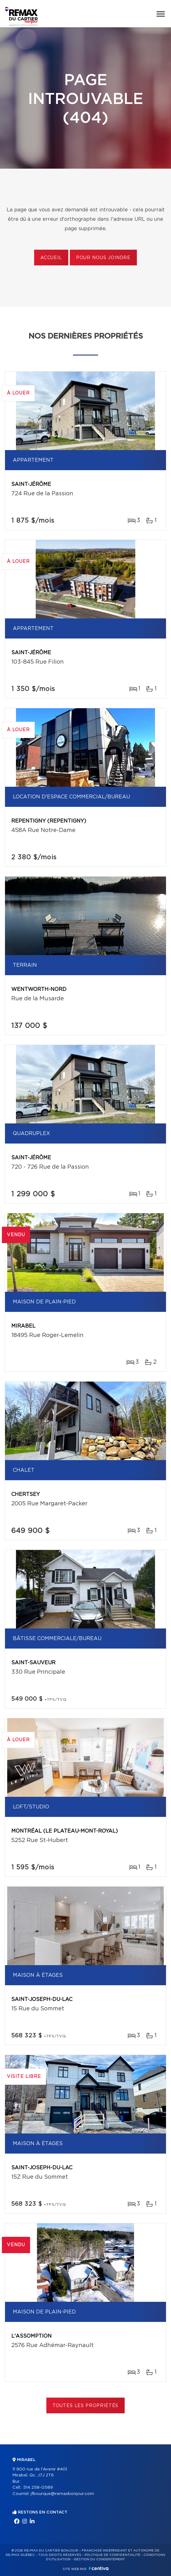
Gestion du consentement (99, 2559)
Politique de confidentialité (112, 2555)
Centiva (99, 2568)
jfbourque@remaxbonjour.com (62, 2494)
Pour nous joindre (103, 258)
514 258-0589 (38, 2488)
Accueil (51, 258)
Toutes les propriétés (86, 2406)
